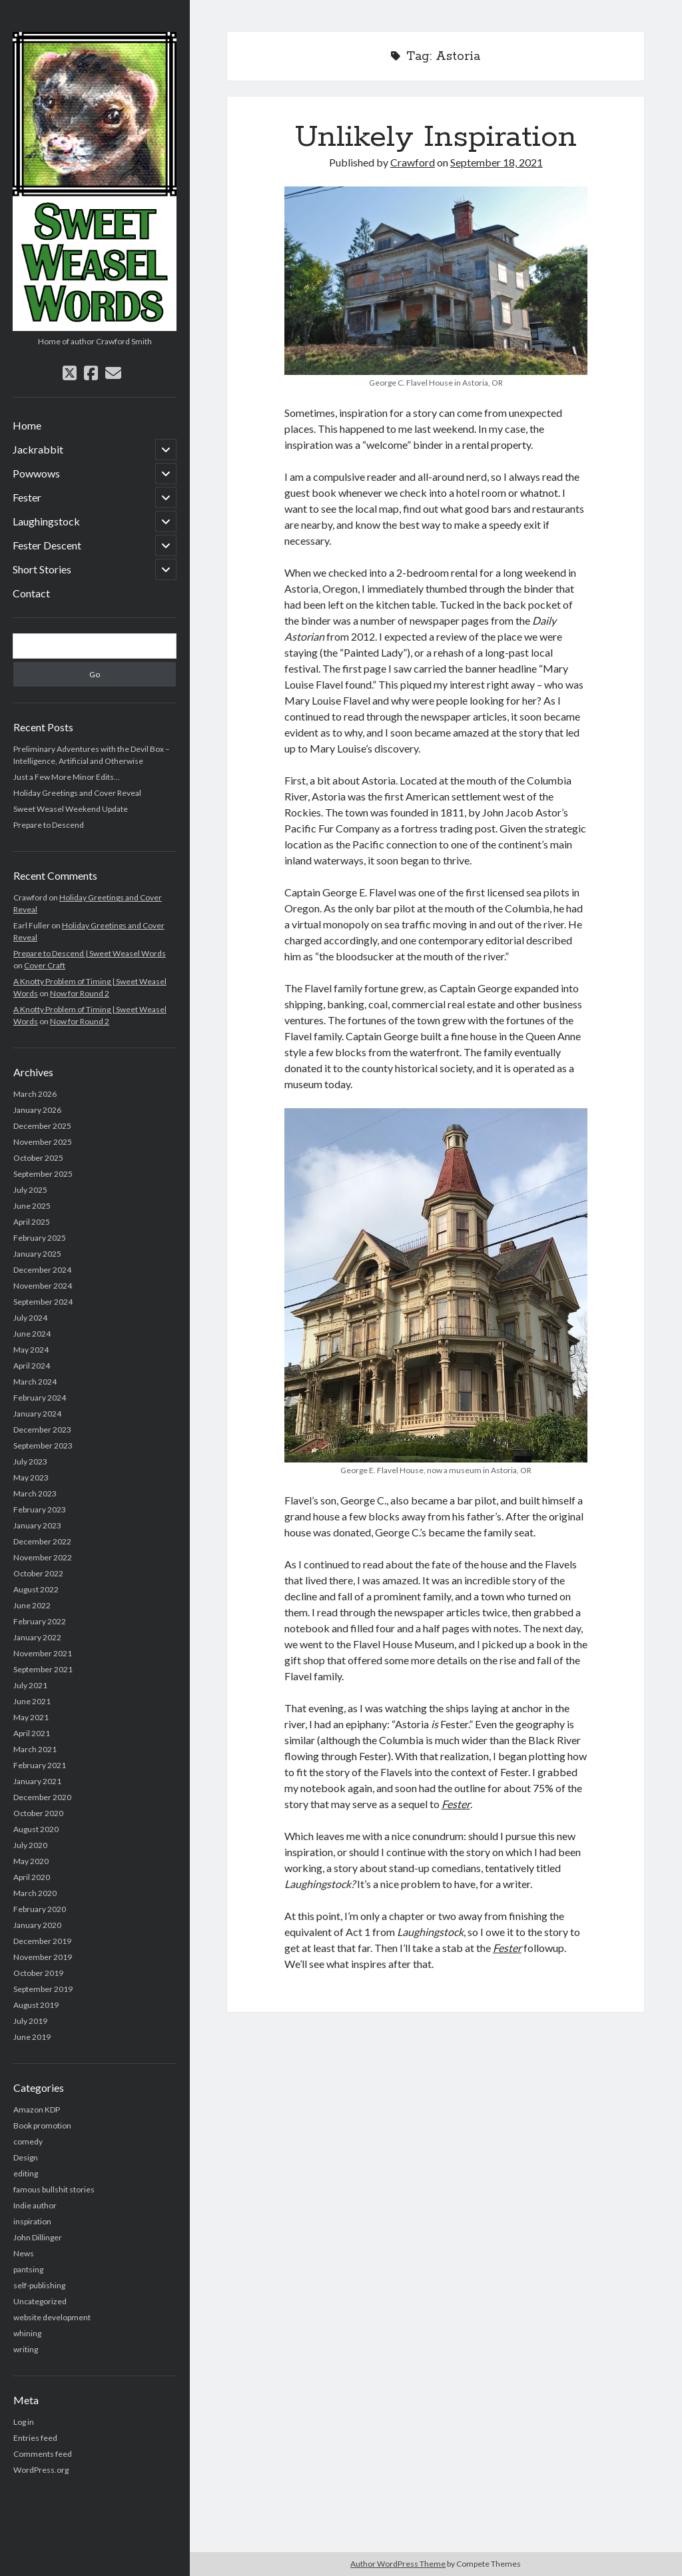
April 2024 (31, 1366)
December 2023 (42, 1430)
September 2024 (43, 1302)
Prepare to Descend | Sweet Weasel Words (89, 953)
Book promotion (42, 2125)
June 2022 (32, 1605)
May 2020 (31, 1861)
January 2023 (37, 1525)
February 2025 (39, 1238)
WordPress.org (41, 2470)
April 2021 (31, 1733)
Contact (31, 593)
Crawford (412, 162)
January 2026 (37, 1110)
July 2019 (30, 2021)
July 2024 (30, 1318)
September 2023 (43, 1445)
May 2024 (31, 1350)
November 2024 (42, 1286)
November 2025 (42, 1142)
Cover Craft (44, 965)
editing (25, 2173)
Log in (23, 2422)
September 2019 (43, 1989)
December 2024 (42, 1270)
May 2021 (31, 1717)
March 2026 (35, 1094)
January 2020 (37, 1925)
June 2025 (32, 1206)
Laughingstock (46, 521)
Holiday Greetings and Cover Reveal (77, 793)
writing (25, 2349)
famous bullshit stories (54, 2189)
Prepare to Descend (48, 825)
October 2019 (38, 1973)
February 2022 (39, 1621)
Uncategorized (40, 2301)
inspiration (32, 2221)
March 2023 (35, 1493)
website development (52, 2317)
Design (25, 2157)
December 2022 (42, 1541)
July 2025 (30, 1190)
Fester (27, 497)
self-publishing (39, 2285)
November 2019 (42, 1957)
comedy (28, 2141)
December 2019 (42, 1941)
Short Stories (42, 569)
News (23, 2253)
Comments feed (42, 2454)
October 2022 (38, 1573)
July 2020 (30, 1845)
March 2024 (35, 1382)
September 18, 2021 (496, 162)
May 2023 (31, 1477)
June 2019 (32, 2037)
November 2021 (42, 1653)
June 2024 (32, 1334)
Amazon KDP (36, 2109)
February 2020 (39, 1909)
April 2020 (31, 1877)
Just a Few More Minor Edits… (66, 777)
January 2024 (37, 1414)
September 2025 (43, 1174)
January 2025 (37, 1254)
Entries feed (35, 2438)
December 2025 (42, 1126)
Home (27, 425)
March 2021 (35, 1749)
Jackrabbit (38, 449)
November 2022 (42, 1557)
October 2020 (38, 1813)
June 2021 (32, 1701)
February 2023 (39, 1509)
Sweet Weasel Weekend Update (70, 809)
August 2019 (36, 2005)
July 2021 (30, 1685)
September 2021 (43, 1669)
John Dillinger (37, 2237)
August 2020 (36, 1829)
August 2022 (36, 1589)
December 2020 (42, 1797)
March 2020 (35, 1893)
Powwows (36, 473)
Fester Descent (47, 545)
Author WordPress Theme (398, 2564)
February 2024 (39, 1398)
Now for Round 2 (79, 993)
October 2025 (38, 1158)
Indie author (35, 2205)
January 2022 (37, 1637)
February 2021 (39, 1765)
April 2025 (31, 1222)
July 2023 (30, 1461)
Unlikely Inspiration (435, 137)
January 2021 (37, 1781)
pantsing (28, 2269)
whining (27, 2333)
